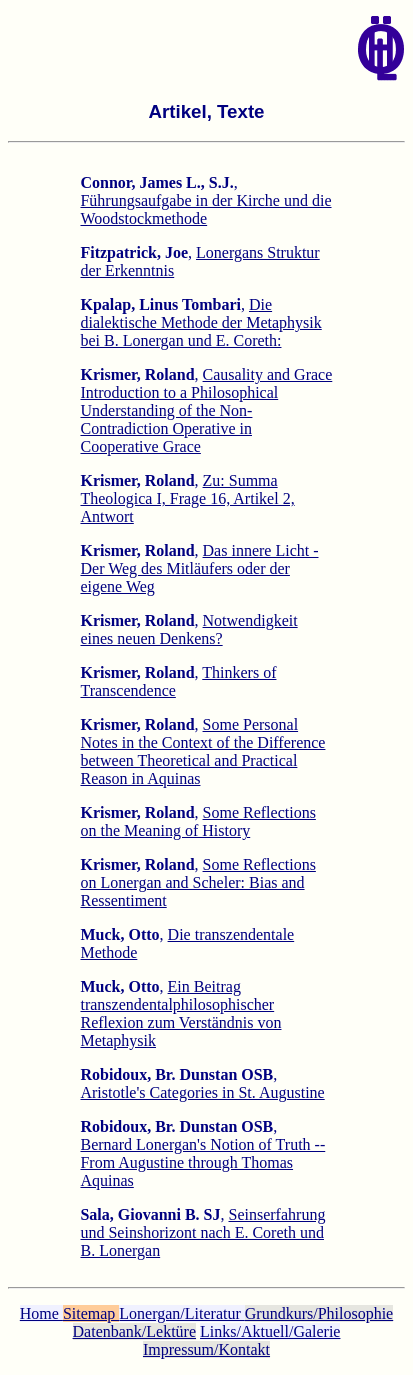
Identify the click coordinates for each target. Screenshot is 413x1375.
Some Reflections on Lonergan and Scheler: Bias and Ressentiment (197, 882)
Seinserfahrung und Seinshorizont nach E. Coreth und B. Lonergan (202, 1232)
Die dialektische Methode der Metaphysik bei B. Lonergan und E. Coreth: (200, 322)
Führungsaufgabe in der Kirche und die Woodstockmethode (205, 209)
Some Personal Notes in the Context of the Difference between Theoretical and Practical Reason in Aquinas (202, 751)
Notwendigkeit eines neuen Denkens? (188, 629)
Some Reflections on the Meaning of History (197, 821)
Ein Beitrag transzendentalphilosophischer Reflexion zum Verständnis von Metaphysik (180, 1013)
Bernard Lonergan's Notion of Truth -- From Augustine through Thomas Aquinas (202, 1162)
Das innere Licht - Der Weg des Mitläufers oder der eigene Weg (199, 568)
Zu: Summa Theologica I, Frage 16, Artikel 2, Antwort (187, 498)
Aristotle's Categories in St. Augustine (202, 1092)
